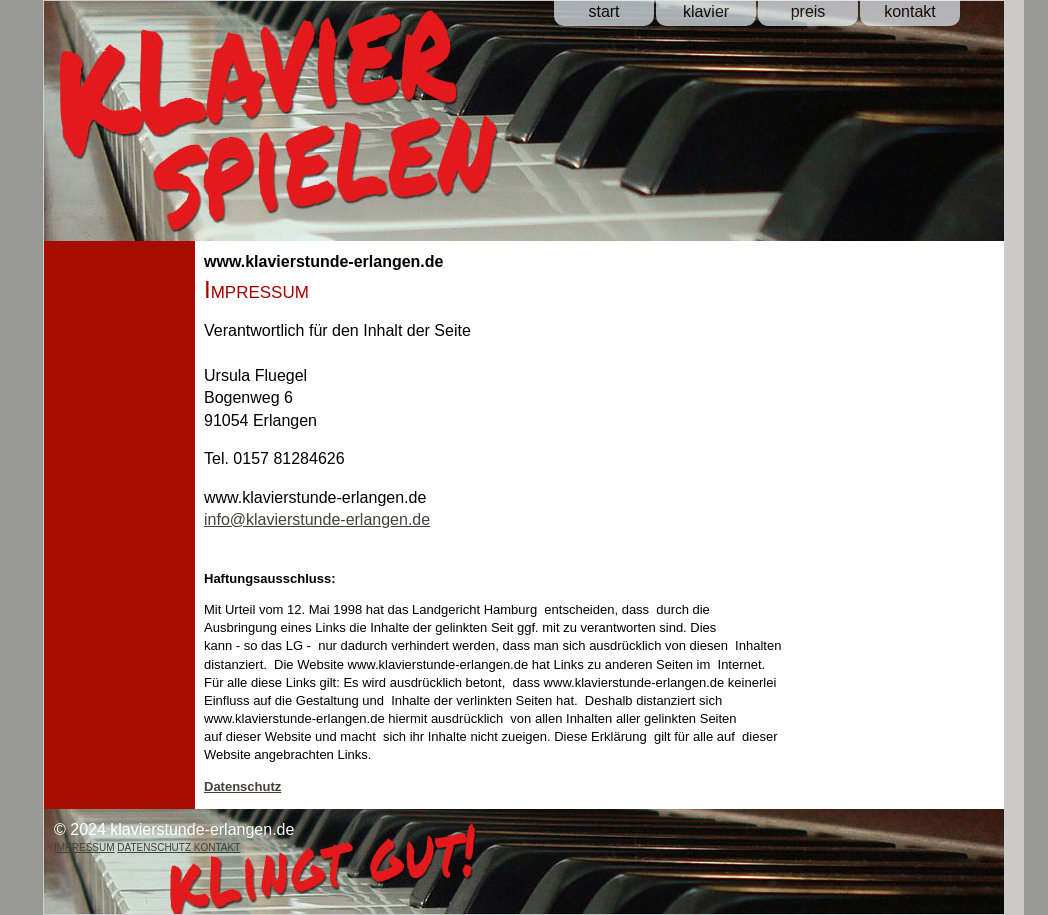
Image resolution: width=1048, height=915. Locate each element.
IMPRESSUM (84, 847)
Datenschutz (242, 786)
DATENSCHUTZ (155, 847)
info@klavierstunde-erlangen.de (317, 519)
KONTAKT (217, 847)
